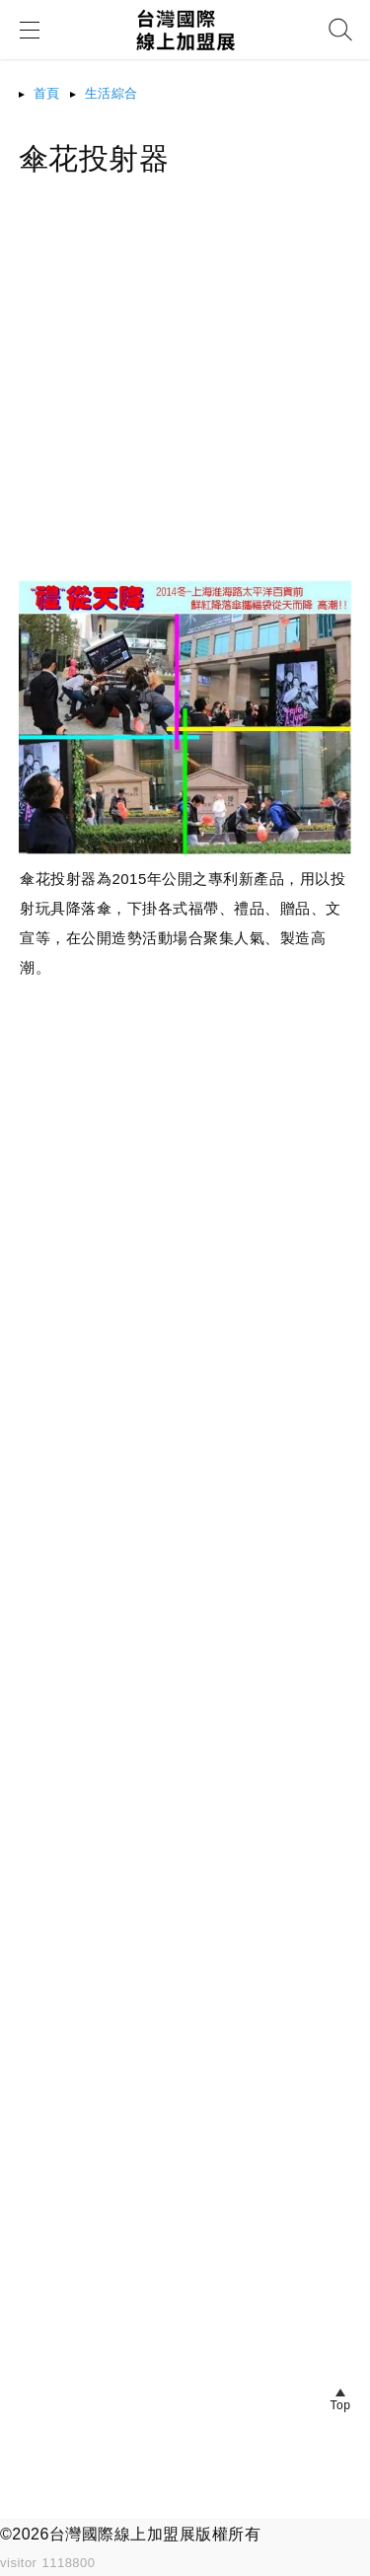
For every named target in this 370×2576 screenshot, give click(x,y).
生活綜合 (111, 93)
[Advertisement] (185, 395)
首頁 (47, 93)
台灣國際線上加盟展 (122, 2534)
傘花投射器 (94, 158)
